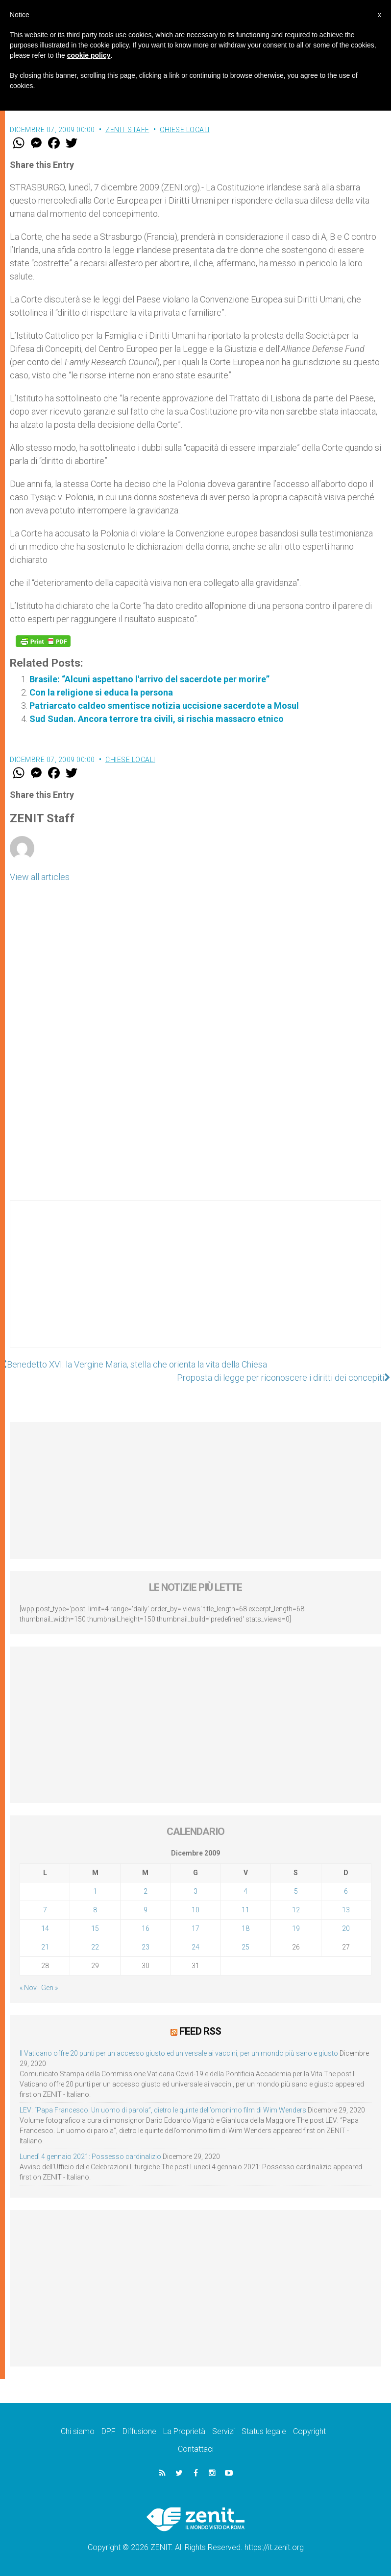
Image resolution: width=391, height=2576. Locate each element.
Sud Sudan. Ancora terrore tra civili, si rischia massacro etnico (156, 719)
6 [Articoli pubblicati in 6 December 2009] (346, 1891)
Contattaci (196, 2449)
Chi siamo (78, 2431)
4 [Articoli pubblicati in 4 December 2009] (245, 1891)
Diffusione (139, 2431)
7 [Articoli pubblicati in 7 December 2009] (45, 1910)
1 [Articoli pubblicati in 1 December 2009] (95, 1891)
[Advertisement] (195, 1283)
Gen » (49, 1988)
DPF (108, 2431)
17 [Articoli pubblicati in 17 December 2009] (195, 1928)
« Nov (28, 1988)
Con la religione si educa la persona (101, 692)
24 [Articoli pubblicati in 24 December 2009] (195, 1947)
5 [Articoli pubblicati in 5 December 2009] (296, 1891)
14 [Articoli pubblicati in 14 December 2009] (45, 1928)
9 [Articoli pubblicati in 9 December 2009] (145, 1910)
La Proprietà (184, 2431)
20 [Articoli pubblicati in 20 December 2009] (346, 1928)
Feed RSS (200, 2031)
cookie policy (89, 55)
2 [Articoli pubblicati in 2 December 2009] (145, 1891)
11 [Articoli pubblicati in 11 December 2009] (245, 1910)
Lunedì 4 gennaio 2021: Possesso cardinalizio (90, 2156)
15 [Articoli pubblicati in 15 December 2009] (95, 1928)
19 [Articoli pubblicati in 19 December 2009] (296, 1928)
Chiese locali (185, 130)
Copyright (309, 2431)
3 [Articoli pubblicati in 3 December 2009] (195, 1891)
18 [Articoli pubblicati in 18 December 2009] (245, 1928)
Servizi (223, 2431)
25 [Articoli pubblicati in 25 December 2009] (245, 1947)
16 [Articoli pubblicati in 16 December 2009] (145, 1928)
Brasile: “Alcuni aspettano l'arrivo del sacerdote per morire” (149, 679)
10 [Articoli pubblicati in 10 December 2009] (195, 1910)
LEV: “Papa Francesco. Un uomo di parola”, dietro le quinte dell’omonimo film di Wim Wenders (163, 2110)
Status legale (264, 2431)
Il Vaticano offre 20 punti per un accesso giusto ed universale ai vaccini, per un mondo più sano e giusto (179, 2053)
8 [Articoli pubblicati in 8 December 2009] (95, 1910)
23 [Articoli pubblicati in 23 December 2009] (145, 1947)
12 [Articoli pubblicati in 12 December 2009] (296, 1910)
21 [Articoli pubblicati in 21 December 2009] (45, 1947)
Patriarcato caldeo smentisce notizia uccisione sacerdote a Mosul (164, 705)
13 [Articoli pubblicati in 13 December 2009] (346, 1910)
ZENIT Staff (127, 130)
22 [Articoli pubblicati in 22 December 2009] (95, 1947)
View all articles (40, 877)
